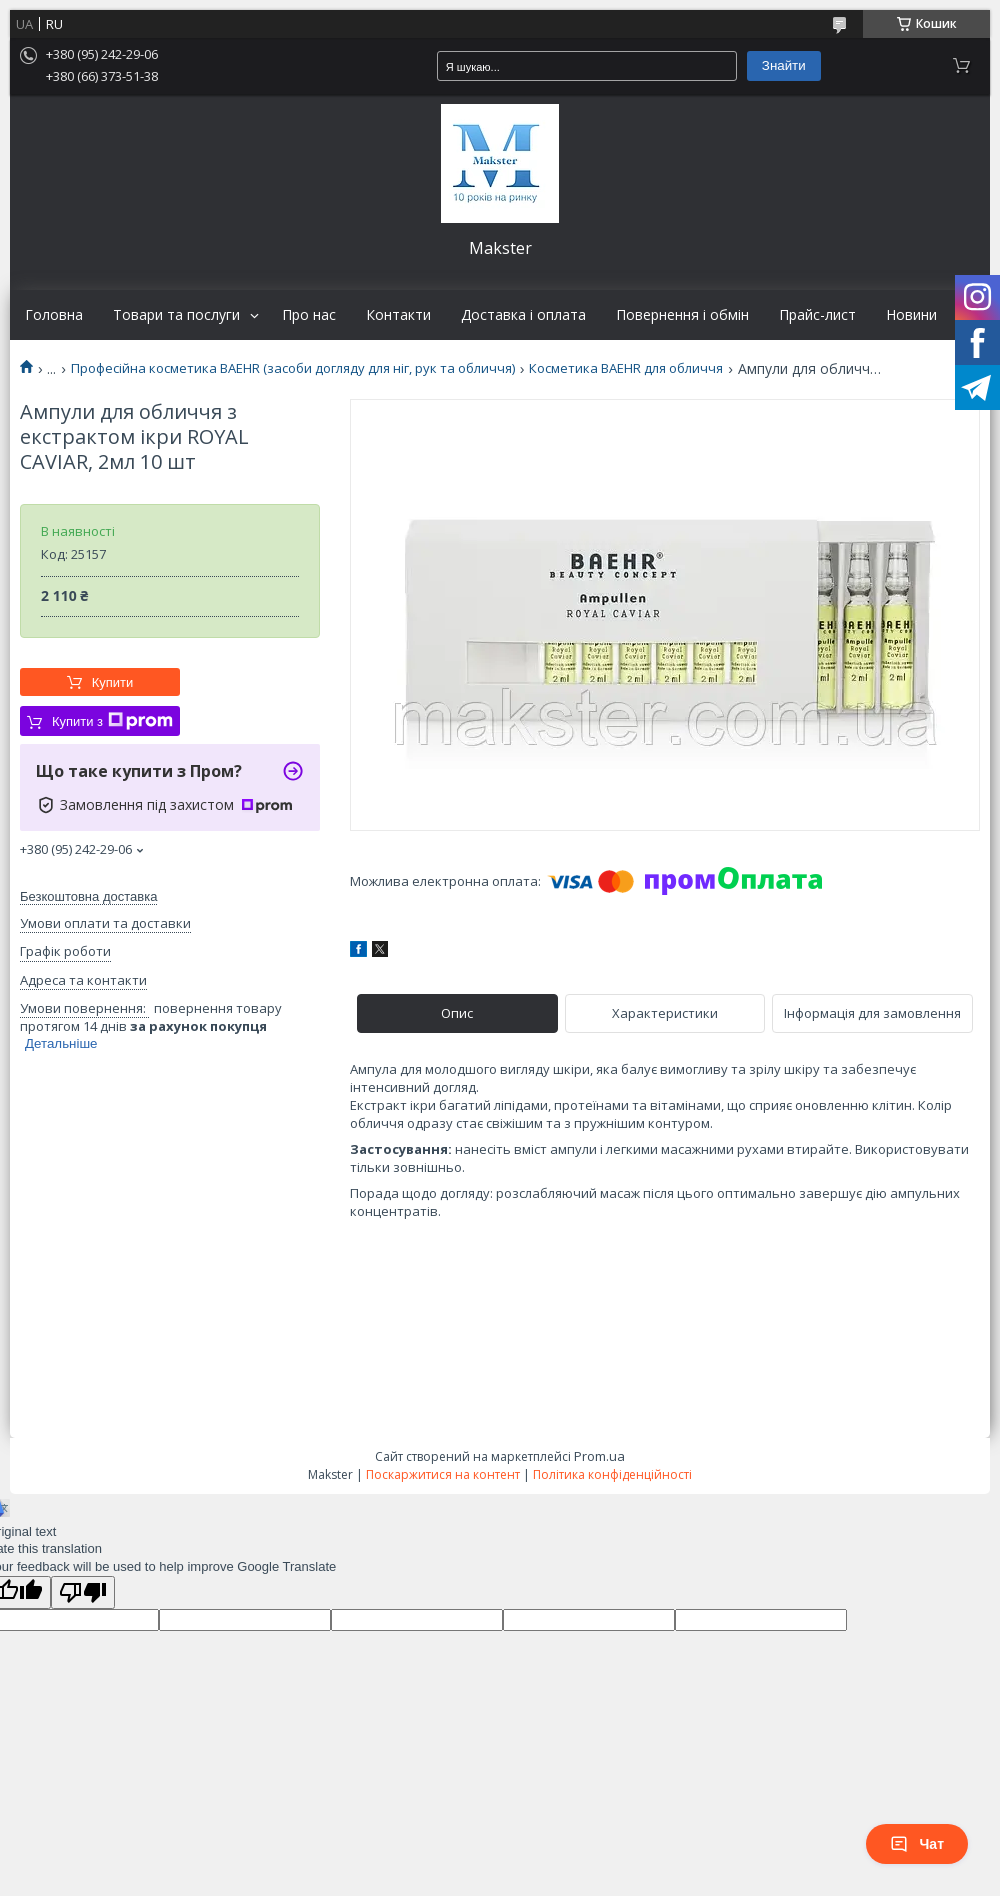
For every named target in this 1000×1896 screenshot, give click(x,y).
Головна (54, 315)
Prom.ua (599, 1456)
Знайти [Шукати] (784, 65)
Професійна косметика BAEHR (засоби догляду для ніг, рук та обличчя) (293, 368)
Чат (917, 1844)
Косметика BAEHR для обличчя (626, 368)
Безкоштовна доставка (88, 896)
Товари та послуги (176, 315)
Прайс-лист (817, 315)
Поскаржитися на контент (443, 1474)
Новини (911, 315)
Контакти (398, 315)
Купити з (112, 721)
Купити (113, 682)
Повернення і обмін (682, 315)
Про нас (309, 315)
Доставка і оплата (523, 315)
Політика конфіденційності (612, 1474)
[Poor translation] (83, 1592)
